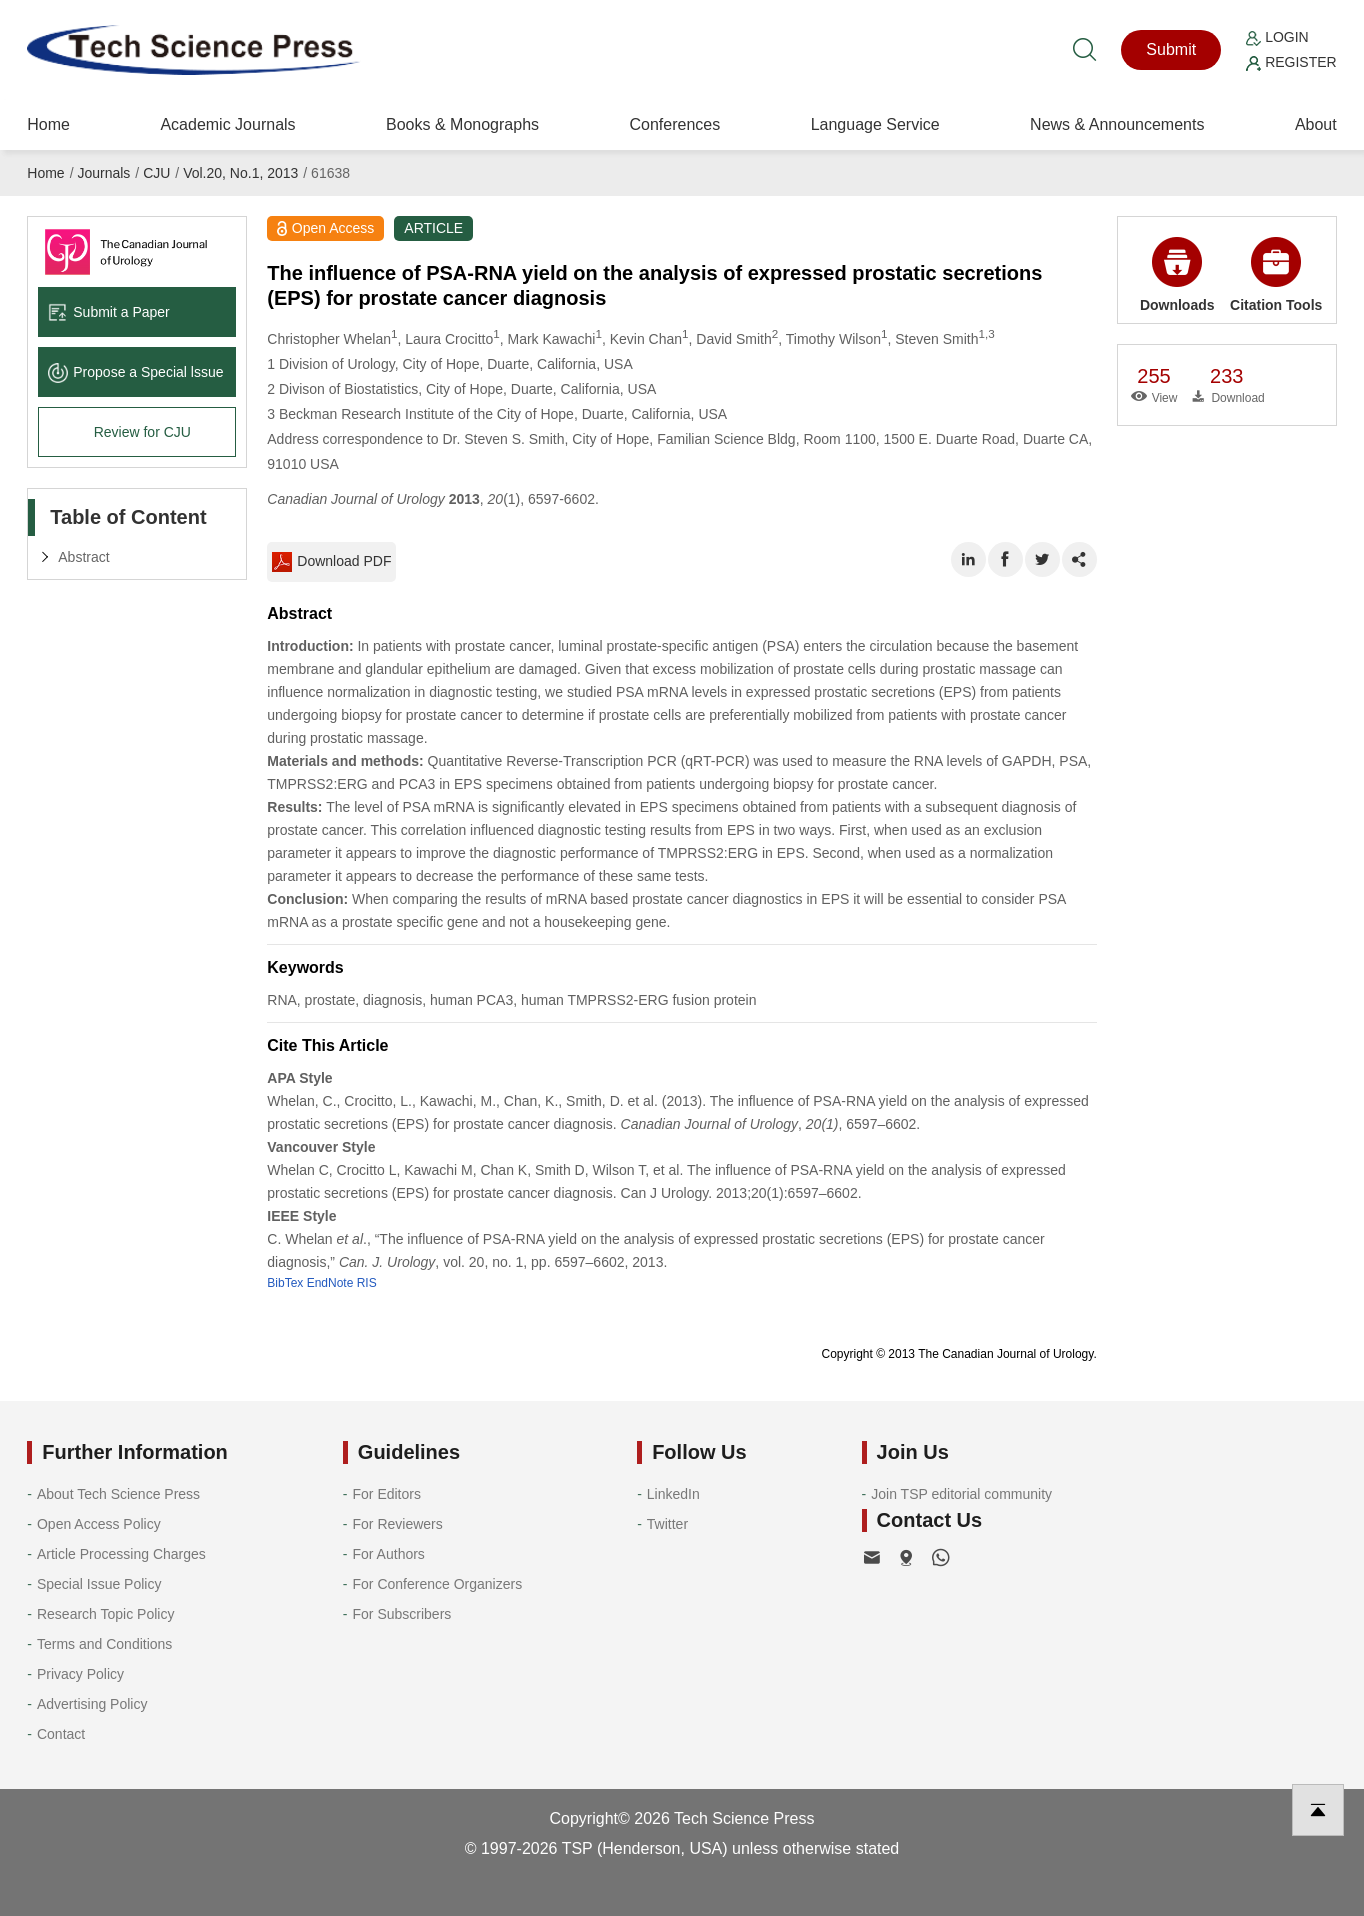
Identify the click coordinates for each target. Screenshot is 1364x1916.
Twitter (667, 1524)
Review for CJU (142, 432)
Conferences (674, 124)
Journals (103, 173)
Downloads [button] (1177, 275)
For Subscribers (402, 1614)
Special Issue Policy (99, 1584)
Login (1277, 37)
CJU (156, 173)
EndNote (330, 1283)
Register (1291, 62)
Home (48, 124)
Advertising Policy (92, 1704)
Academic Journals (227, 124)
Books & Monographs (462, 124)
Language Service (875, 124)
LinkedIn (673, 1494)
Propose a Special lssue (135, 372)
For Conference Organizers (438, 1584)
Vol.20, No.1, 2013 (240, 173)
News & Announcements (1117, 124)
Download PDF (331, 562)
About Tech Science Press (118, 1494)
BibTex (285, 1283)
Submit (1171, 49)
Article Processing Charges (121, 1554)
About (1316, 124)
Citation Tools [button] (1276, 275)
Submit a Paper (109, 312)
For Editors (387, 1494)
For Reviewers (398, 1524)
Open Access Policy (99, 1524)
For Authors (389, 1554)
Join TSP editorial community (961, 1494)
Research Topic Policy (105, 1614)
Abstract (83, 557)
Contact (61, 1734)
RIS (367, 1283)
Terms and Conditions (104, 1644)
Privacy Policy (80, 1674)
